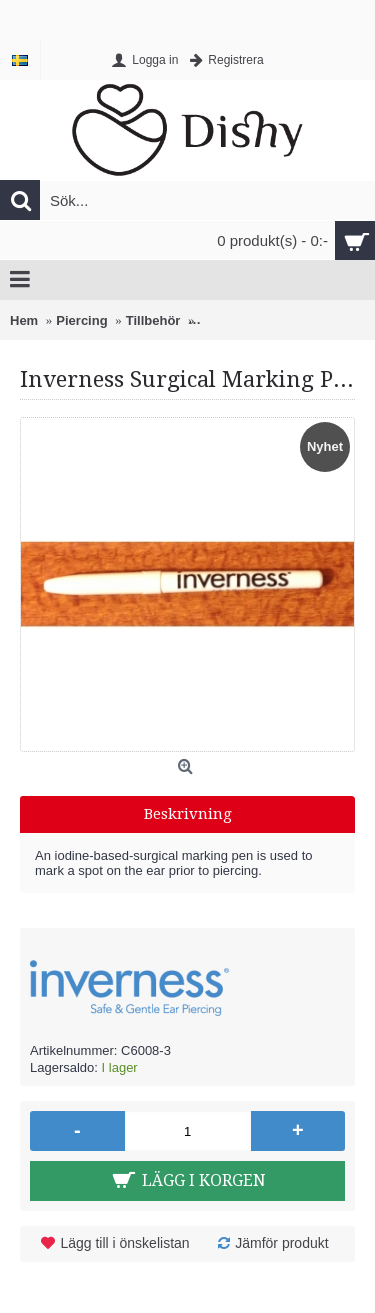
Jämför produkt (281, 1243)
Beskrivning (188, 814)
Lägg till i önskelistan (124, 1243)
